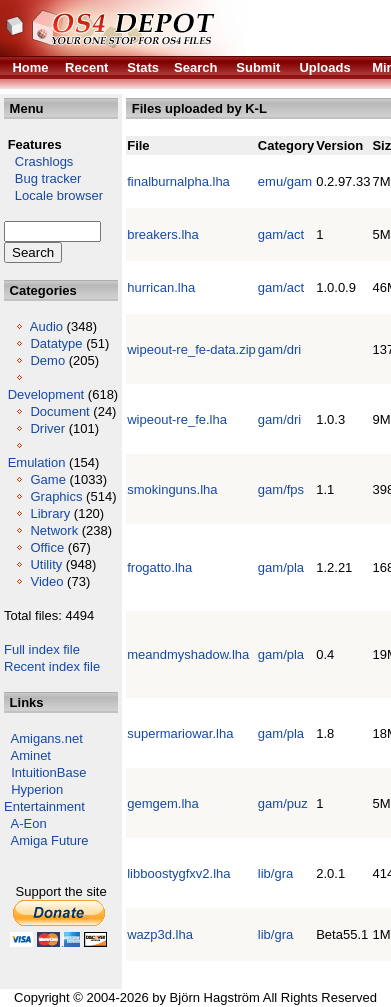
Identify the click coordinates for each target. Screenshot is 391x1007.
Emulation (37, 462)
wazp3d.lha (160, 934)
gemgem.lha (163, 803)
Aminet (31, 755)
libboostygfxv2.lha (178, 873)
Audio (46, 326)
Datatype (56, 343)
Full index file (42, 649)
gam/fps (281, 489)
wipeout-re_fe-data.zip (191, 349)
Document (59, 411)
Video (46, 581)
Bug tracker (42, 178)
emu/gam (285, 181)
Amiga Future (50, 840)
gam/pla (281, 567)
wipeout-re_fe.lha (177, 419)
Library (50, 513)
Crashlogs (38, 161)
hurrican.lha (161, 287)
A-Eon (29, 823)
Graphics (56, 496)
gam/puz (283, 803)
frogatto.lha (159, 567)
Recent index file (52, 666)
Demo (47, 360)
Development (46, 394)
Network (54, 530)
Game (47, 479)
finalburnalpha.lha (178, 181)
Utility (46, 564)
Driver (47, 428)
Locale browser (53, 195)
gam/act (281, 234)
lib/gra (275, 873)
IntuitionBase (48, 772)
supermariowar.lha (180, 733)
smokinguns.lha (172, 489)
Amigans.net (47, 738)
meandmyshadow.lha (188, 654)
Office (47, 547)
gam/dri (279, 349)
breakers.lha (163, 234)
